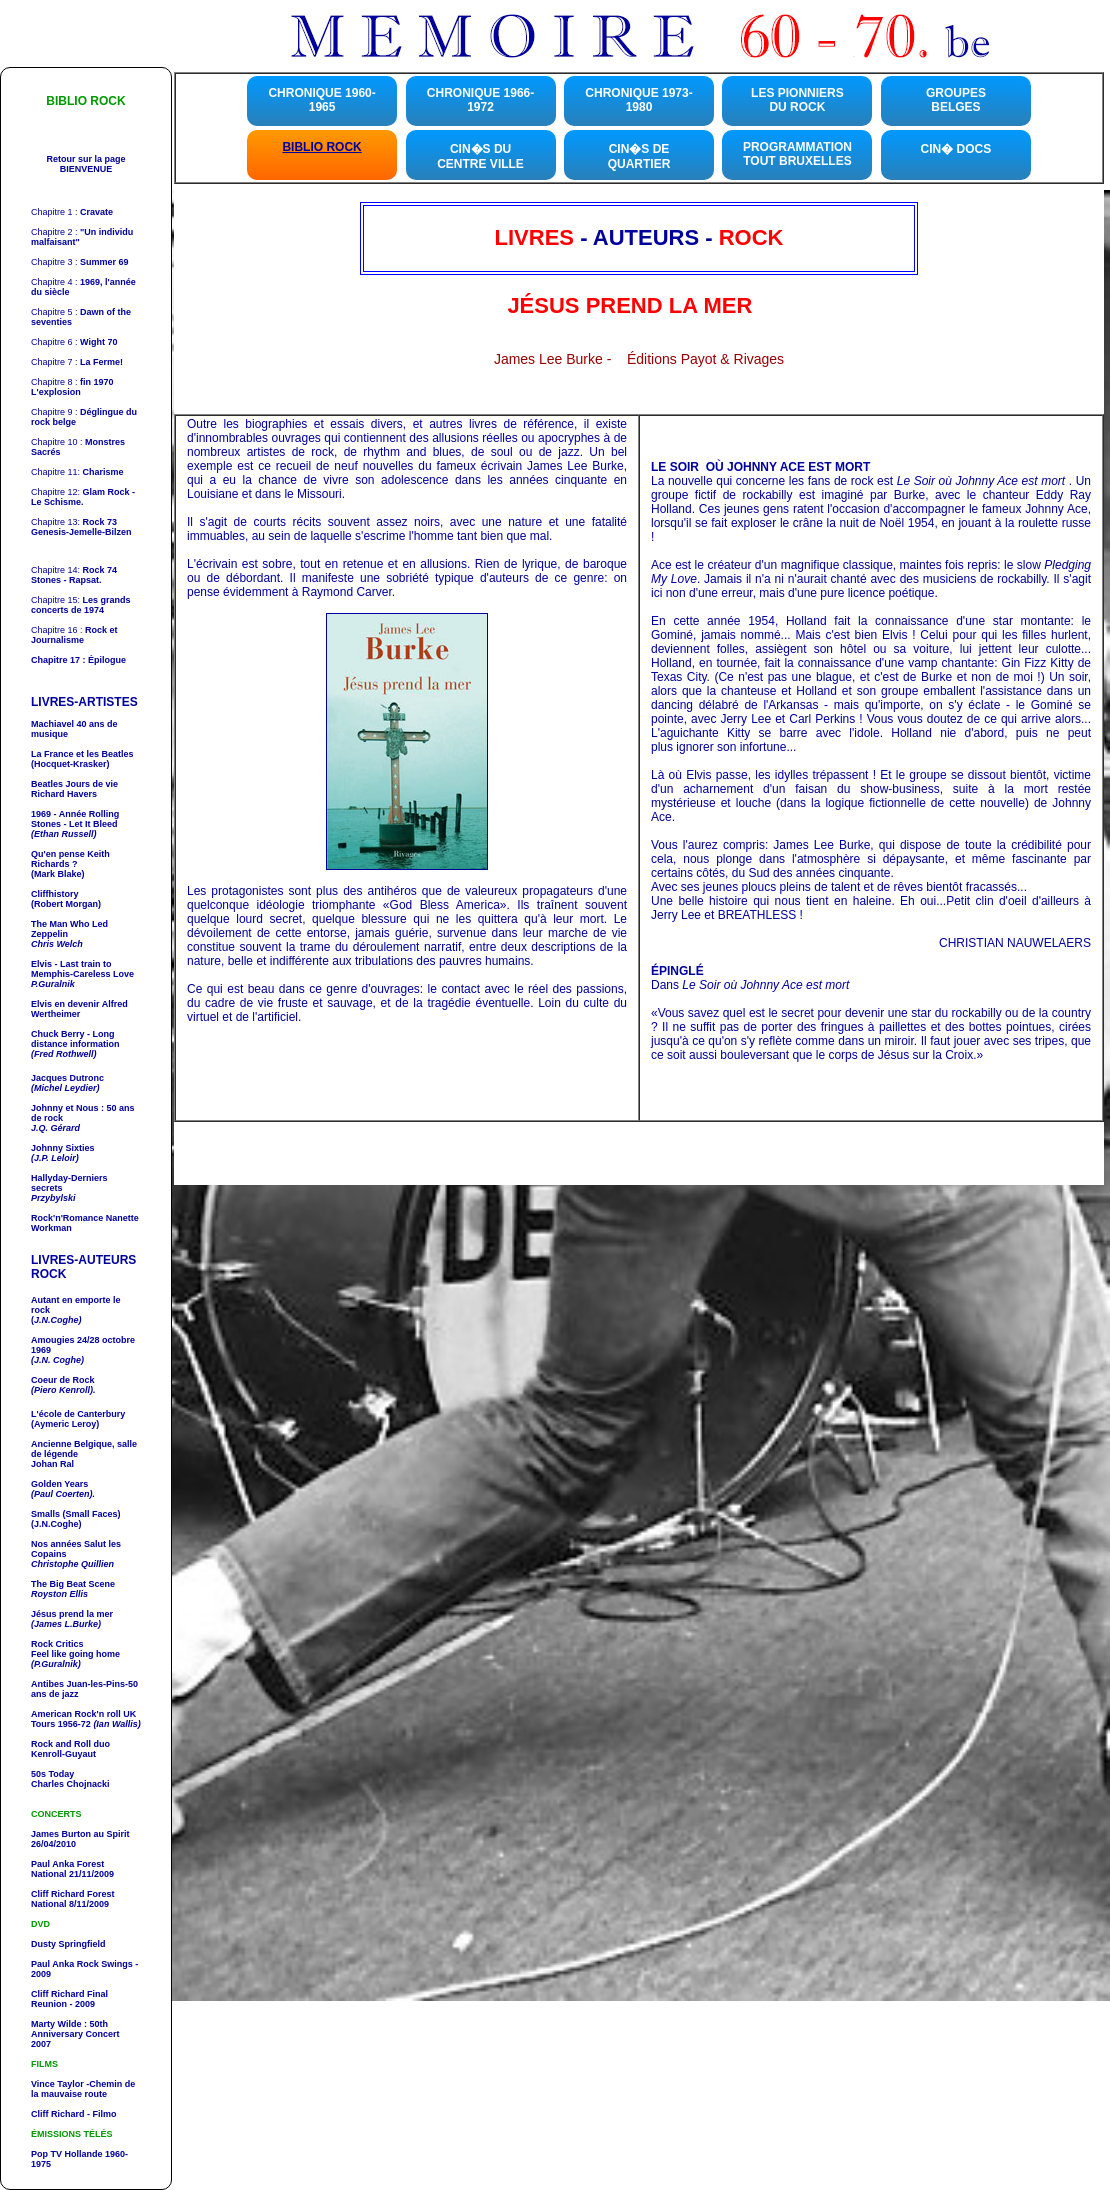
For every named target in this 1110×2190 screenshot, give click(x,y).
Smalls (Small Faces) (76, 1514)
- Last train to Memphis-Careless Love (82, 969)
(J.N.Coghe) (56, 1524)
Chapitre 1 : (72, 212)
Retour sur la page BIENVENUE (85, 164)
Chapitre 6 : (74, 342)
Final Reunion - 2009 (69, 1999)
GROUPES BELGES (956, 100)
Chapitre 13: (74, 522)
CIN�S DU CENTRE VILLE (480, 156)
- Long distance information (75, 1039)
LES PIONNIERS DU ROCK (797, 100)
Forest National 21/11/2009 (72, 1869)
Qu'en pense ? (70, 859)
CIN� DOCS (956, 149)
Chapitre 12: (83, 497)
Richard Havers (74, 789)
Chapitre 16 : (74, 635)
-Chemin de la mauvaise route (83, 2089)
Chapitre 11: (77, 472)
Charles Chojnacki (70, 1784)
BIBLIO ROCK (321, 147)
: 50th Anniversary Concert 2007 (75, 2034)
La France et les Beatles (82, 754)
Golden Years (59, 1484)
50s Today (52, 1774)
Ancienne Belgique (71, 1444)
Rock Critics (57, 1644)
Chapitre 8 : (72, 387)
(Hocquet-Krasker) (70, 764)
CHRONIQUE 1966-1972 (480, 100)
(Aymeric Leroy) (65, 1424)
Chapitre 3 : (80, 262)
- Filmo (101, 2114)
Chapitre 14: (74, 570)
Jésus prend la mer (72, 1614)
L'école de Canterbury (78, 1414)
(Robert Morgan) (66, 904)
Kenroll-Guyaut (70, 1749)
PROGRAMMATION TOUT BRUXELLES (797, 154)
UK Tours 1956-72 (86, 1719)
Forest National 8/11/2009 (73, 1899)
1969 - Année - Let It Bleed (75, 819)
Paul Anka (52, 1864)
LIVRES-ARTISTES (84, 702)
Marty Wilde (57, 2024)
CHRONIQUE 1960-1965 (321, 100)
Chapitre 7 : (77, 362)
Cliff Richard (58, 1994)
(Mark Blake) (58, 874)
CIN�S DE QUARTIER (639, 156)
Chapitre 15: (81, 605)
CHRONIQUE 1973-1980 (638, 100)
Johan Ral (52, 1464)
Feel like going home (75, 1659)
